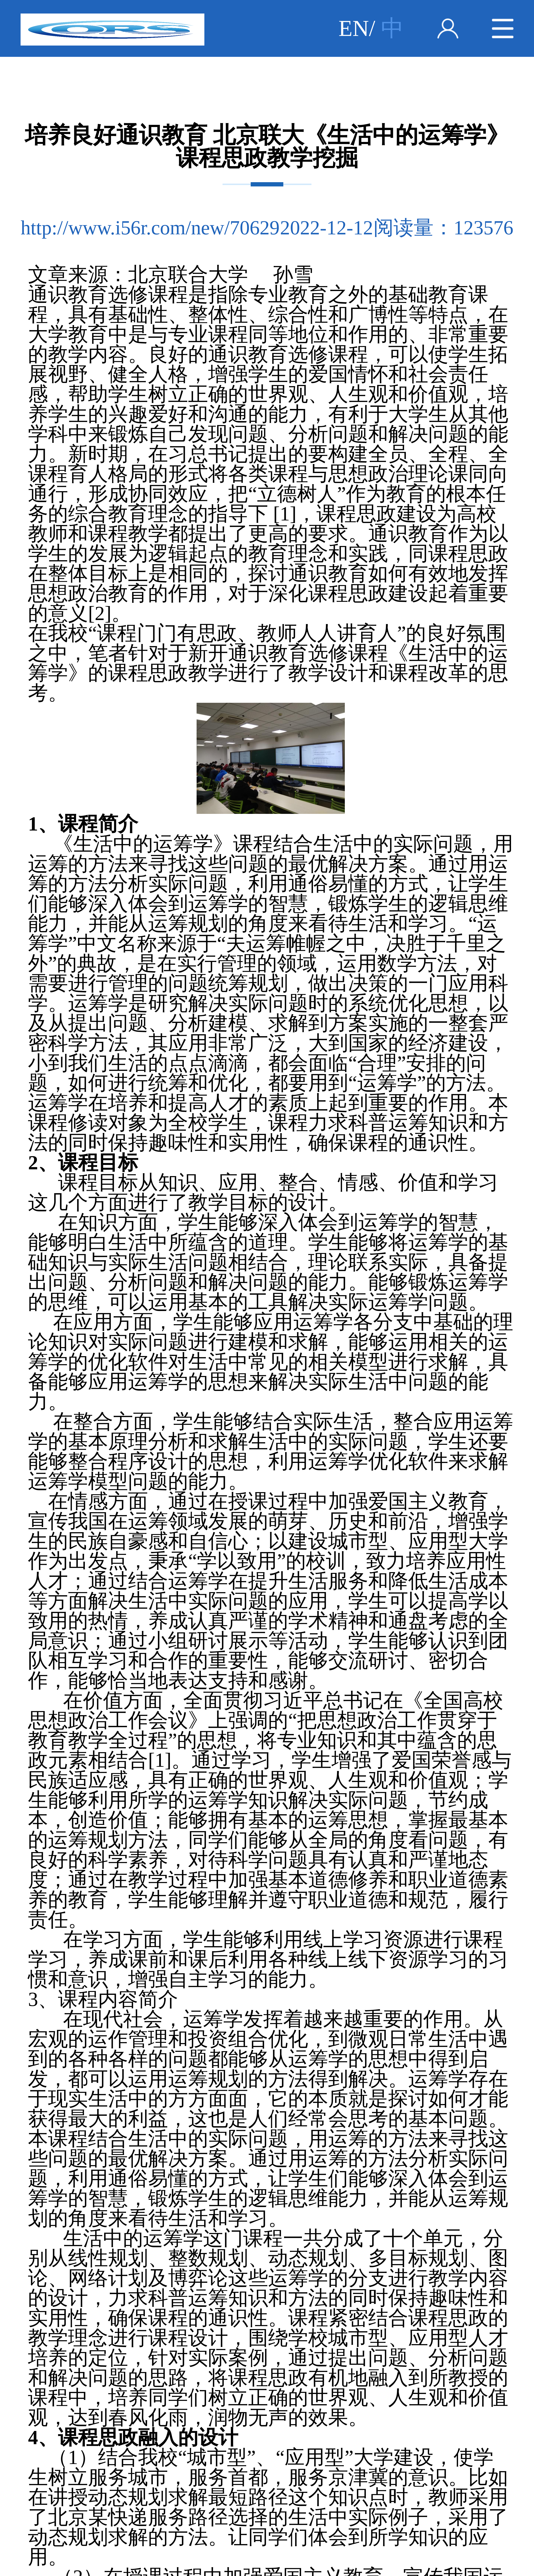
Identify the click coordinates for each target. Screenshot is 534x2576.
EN (354, 28)
